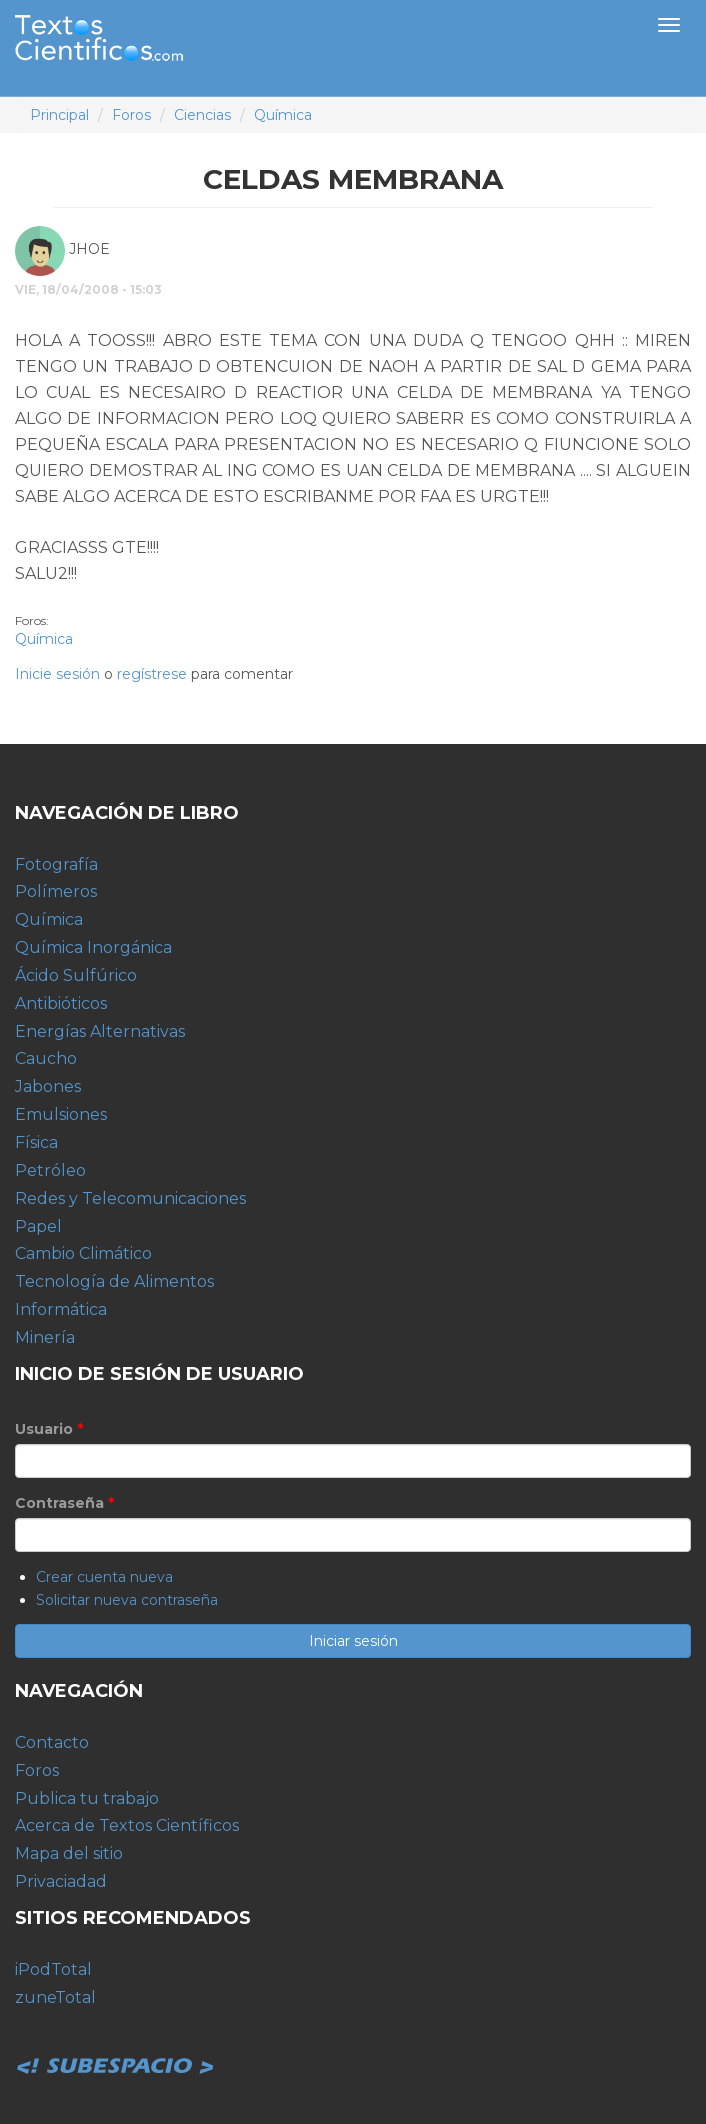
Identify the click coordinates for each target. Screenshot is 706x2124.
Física (36, 1142)
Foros (131, 115)
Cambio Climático (83, 1253)
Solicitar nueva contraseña (127, 1600)
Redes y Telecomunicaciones (130, 1198)
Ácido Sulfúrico (76, 975)
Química (283, 115)
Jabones (48, 1086)
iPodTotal (53, 1969)
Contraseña (64, 1503)
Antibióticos (61, 1003)
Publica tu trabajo (87, 1798)
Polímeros (56, 891)
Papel (38, 1226)
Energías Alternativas (100, 1031)
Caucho (46, 1058)
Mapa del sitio (69, 1853)
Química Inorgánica (93, 947)
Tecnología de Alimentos (114, 1281)
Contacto (52, 1742)
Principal (59, 115)
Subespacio (115, 2044)
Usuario (49, 1429)
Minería (45, 1337)
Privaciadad (61, 1881)
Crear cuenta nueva (104, 1577)
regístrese (152, 674)
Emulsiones (61, 1114)
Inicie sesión (57, 674)
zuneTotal (55, 1997)
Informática (61, 1309)
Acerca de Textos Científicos (127, 1825)
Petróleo (50, 1170)
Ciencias (202, 115)
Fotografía (56, 864)
